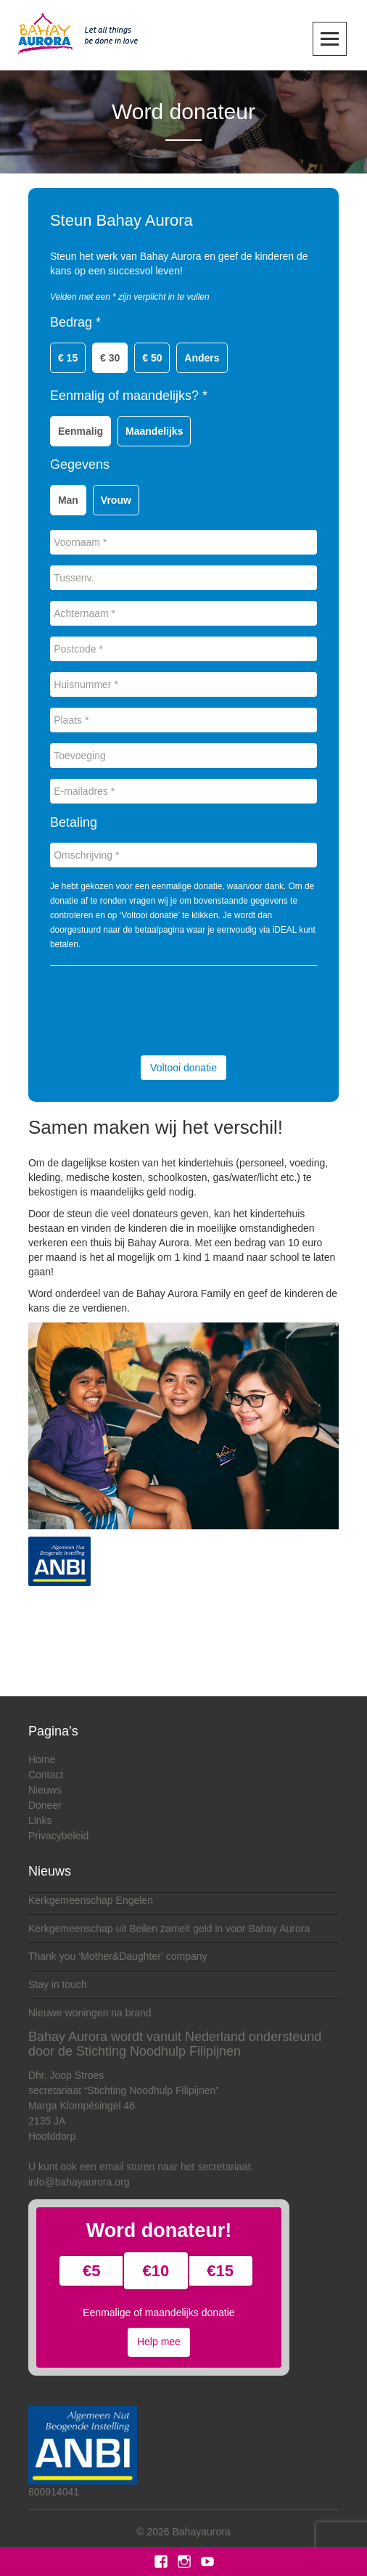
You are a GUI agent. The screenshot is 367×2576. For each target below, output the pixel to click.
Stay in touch (57, 1984)
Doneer (45, 1805)
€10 (156, 2271)
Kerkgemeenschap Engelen (90, 1900)
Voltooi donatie (183, 1068)
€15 (220, 2271)
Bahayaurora (202, 2532)
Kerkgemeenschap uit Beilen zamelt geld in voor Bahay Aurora (169, 1928)
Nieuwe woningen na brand (90, 2013)
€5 (91, 2271)
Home (41, 1759)
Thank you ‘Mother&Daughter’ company (117, 1956)
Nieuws (45, 1790)
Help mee (159, 2341)
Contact (45, 1774)
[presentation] (160, 1009)
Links (40, 1820)
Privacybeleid (58, 1835)
